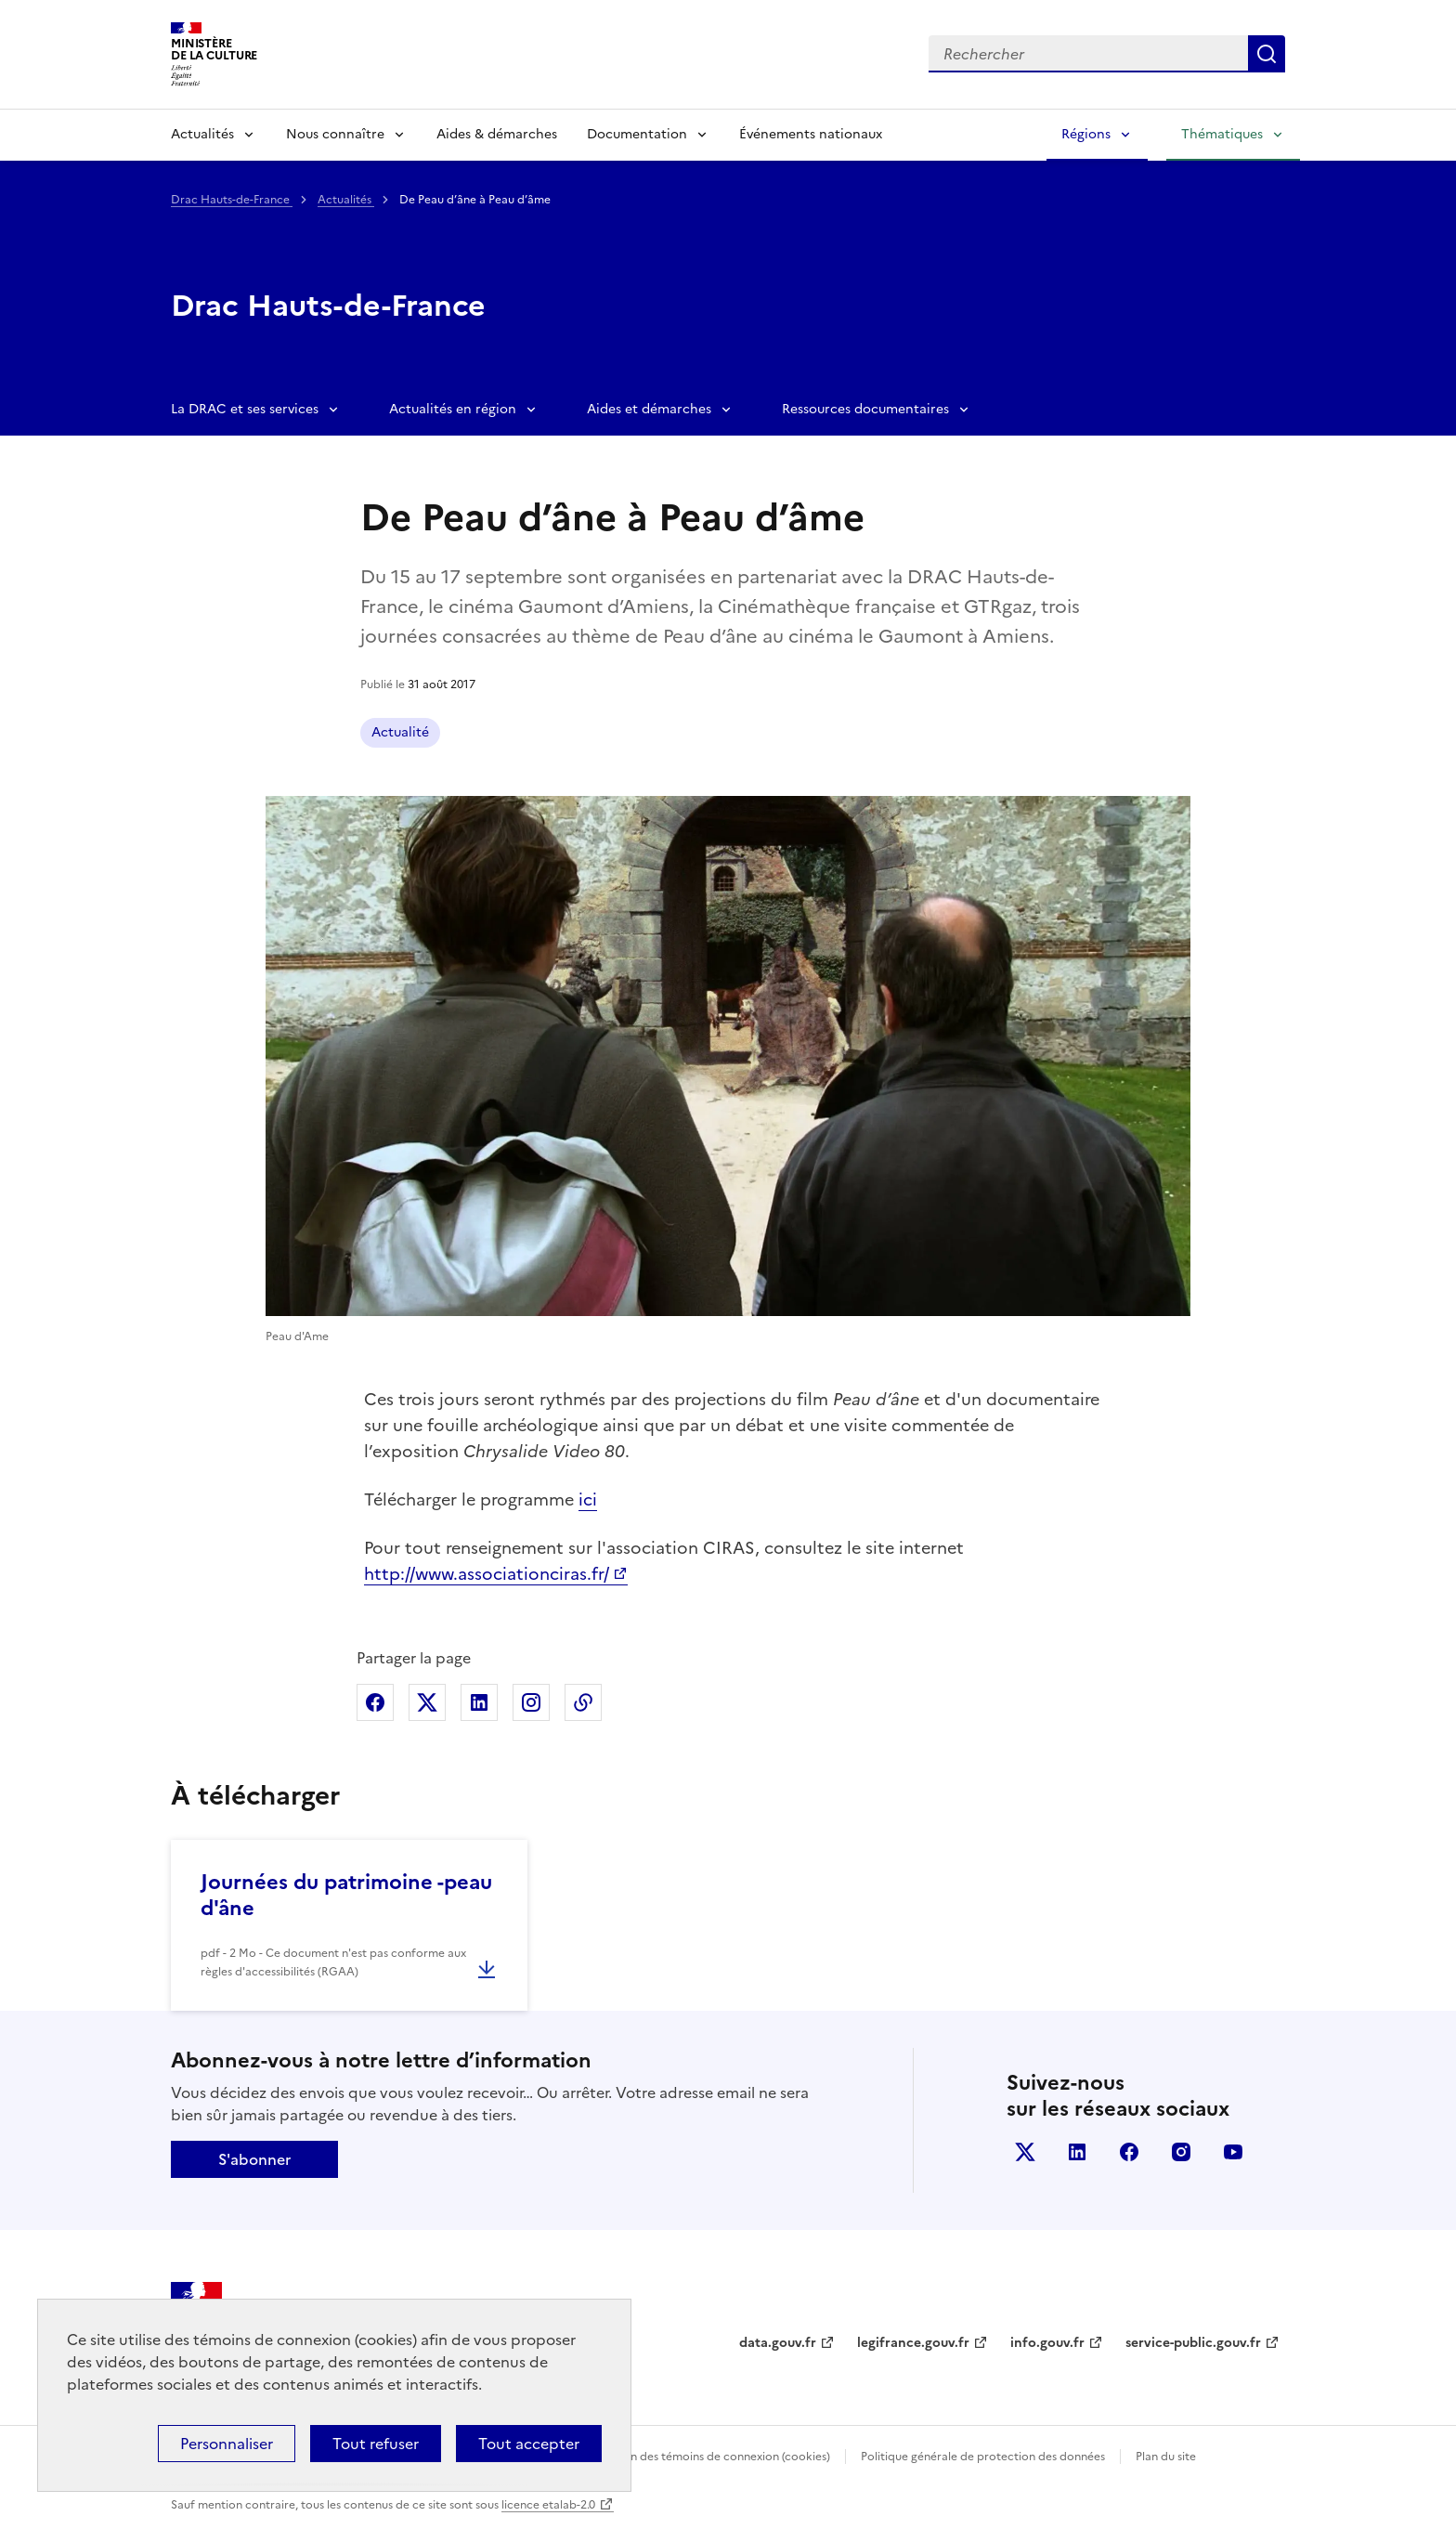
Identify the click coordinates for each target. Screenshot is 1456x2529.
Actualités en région (452, 409)
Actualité (400, 732)
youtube (1233, 2152)
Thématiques (1222, 134)
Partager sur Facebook (375, 1702)
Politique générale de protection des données (983, 2456)
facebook (1129, 2152)
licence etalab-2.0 (548, 2504)
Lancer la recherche (1266, 53)
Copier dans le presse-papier (583, 1702)
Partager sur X (427, 1702)
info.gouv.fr (1047, 2343)
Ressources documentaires (865, 409)
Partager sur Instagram (531, 1702)
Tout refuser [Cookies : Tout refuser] (375, 2443)
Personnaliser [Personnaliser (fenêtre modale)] (226, 2443)
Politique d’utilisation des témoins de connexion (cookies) (677, 2456)
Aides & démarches (496, 134)
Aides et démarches (649, 409)
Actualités (202, 134)
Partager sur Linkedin (479, 1702)
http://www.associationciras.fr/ (486, 1573)
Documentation (637, 134)
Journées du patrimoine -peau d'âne (346, 1895)
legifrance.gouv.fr (913, 2343)
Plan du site (1166, 2456)
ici (587, 1499)
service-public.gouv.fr (1193, 2343)
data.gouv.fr (777, 2343)
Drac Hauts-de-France (231, 199)
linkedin (1077, 2152)
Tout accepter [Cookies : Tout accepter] (528, 2443)
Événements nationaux (810, 134)
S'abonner (254, 2159)
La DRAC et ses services (244, 409)
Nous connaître (335, 134)
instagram (1181, 2152)
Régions (1086, 134)
